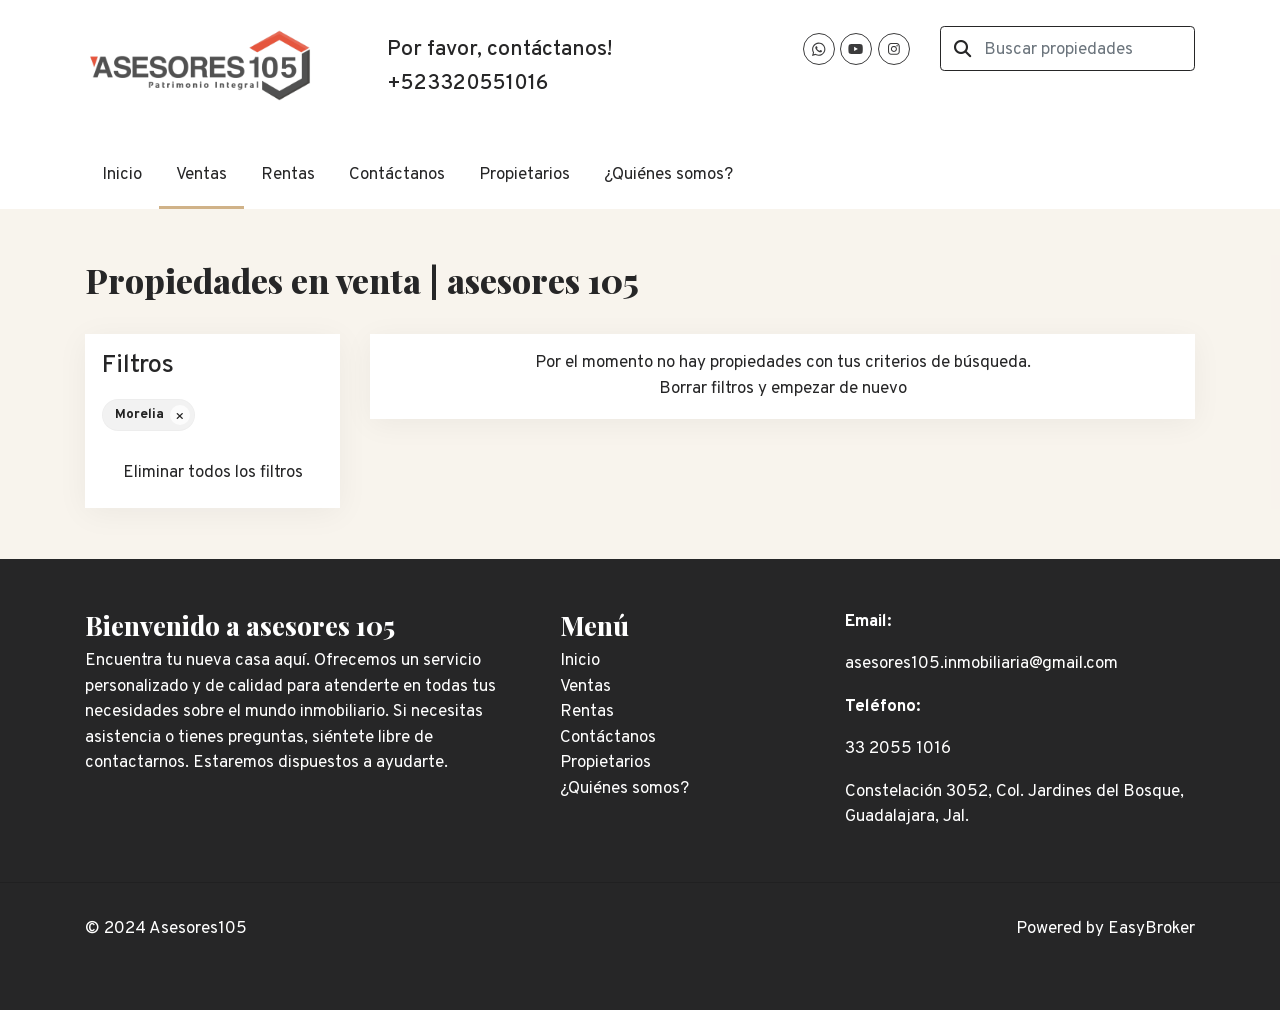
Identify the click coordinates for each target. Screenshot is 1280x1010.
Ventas (201, 175)
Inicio (122, 175)
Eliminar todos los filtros (213, 473)
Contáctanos (397, 175)
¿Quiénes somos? (668, 175)
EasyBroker (1151, 929)
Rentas (288, 175)
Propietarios (524, 175)
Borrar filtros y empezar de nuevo (783, 389)
